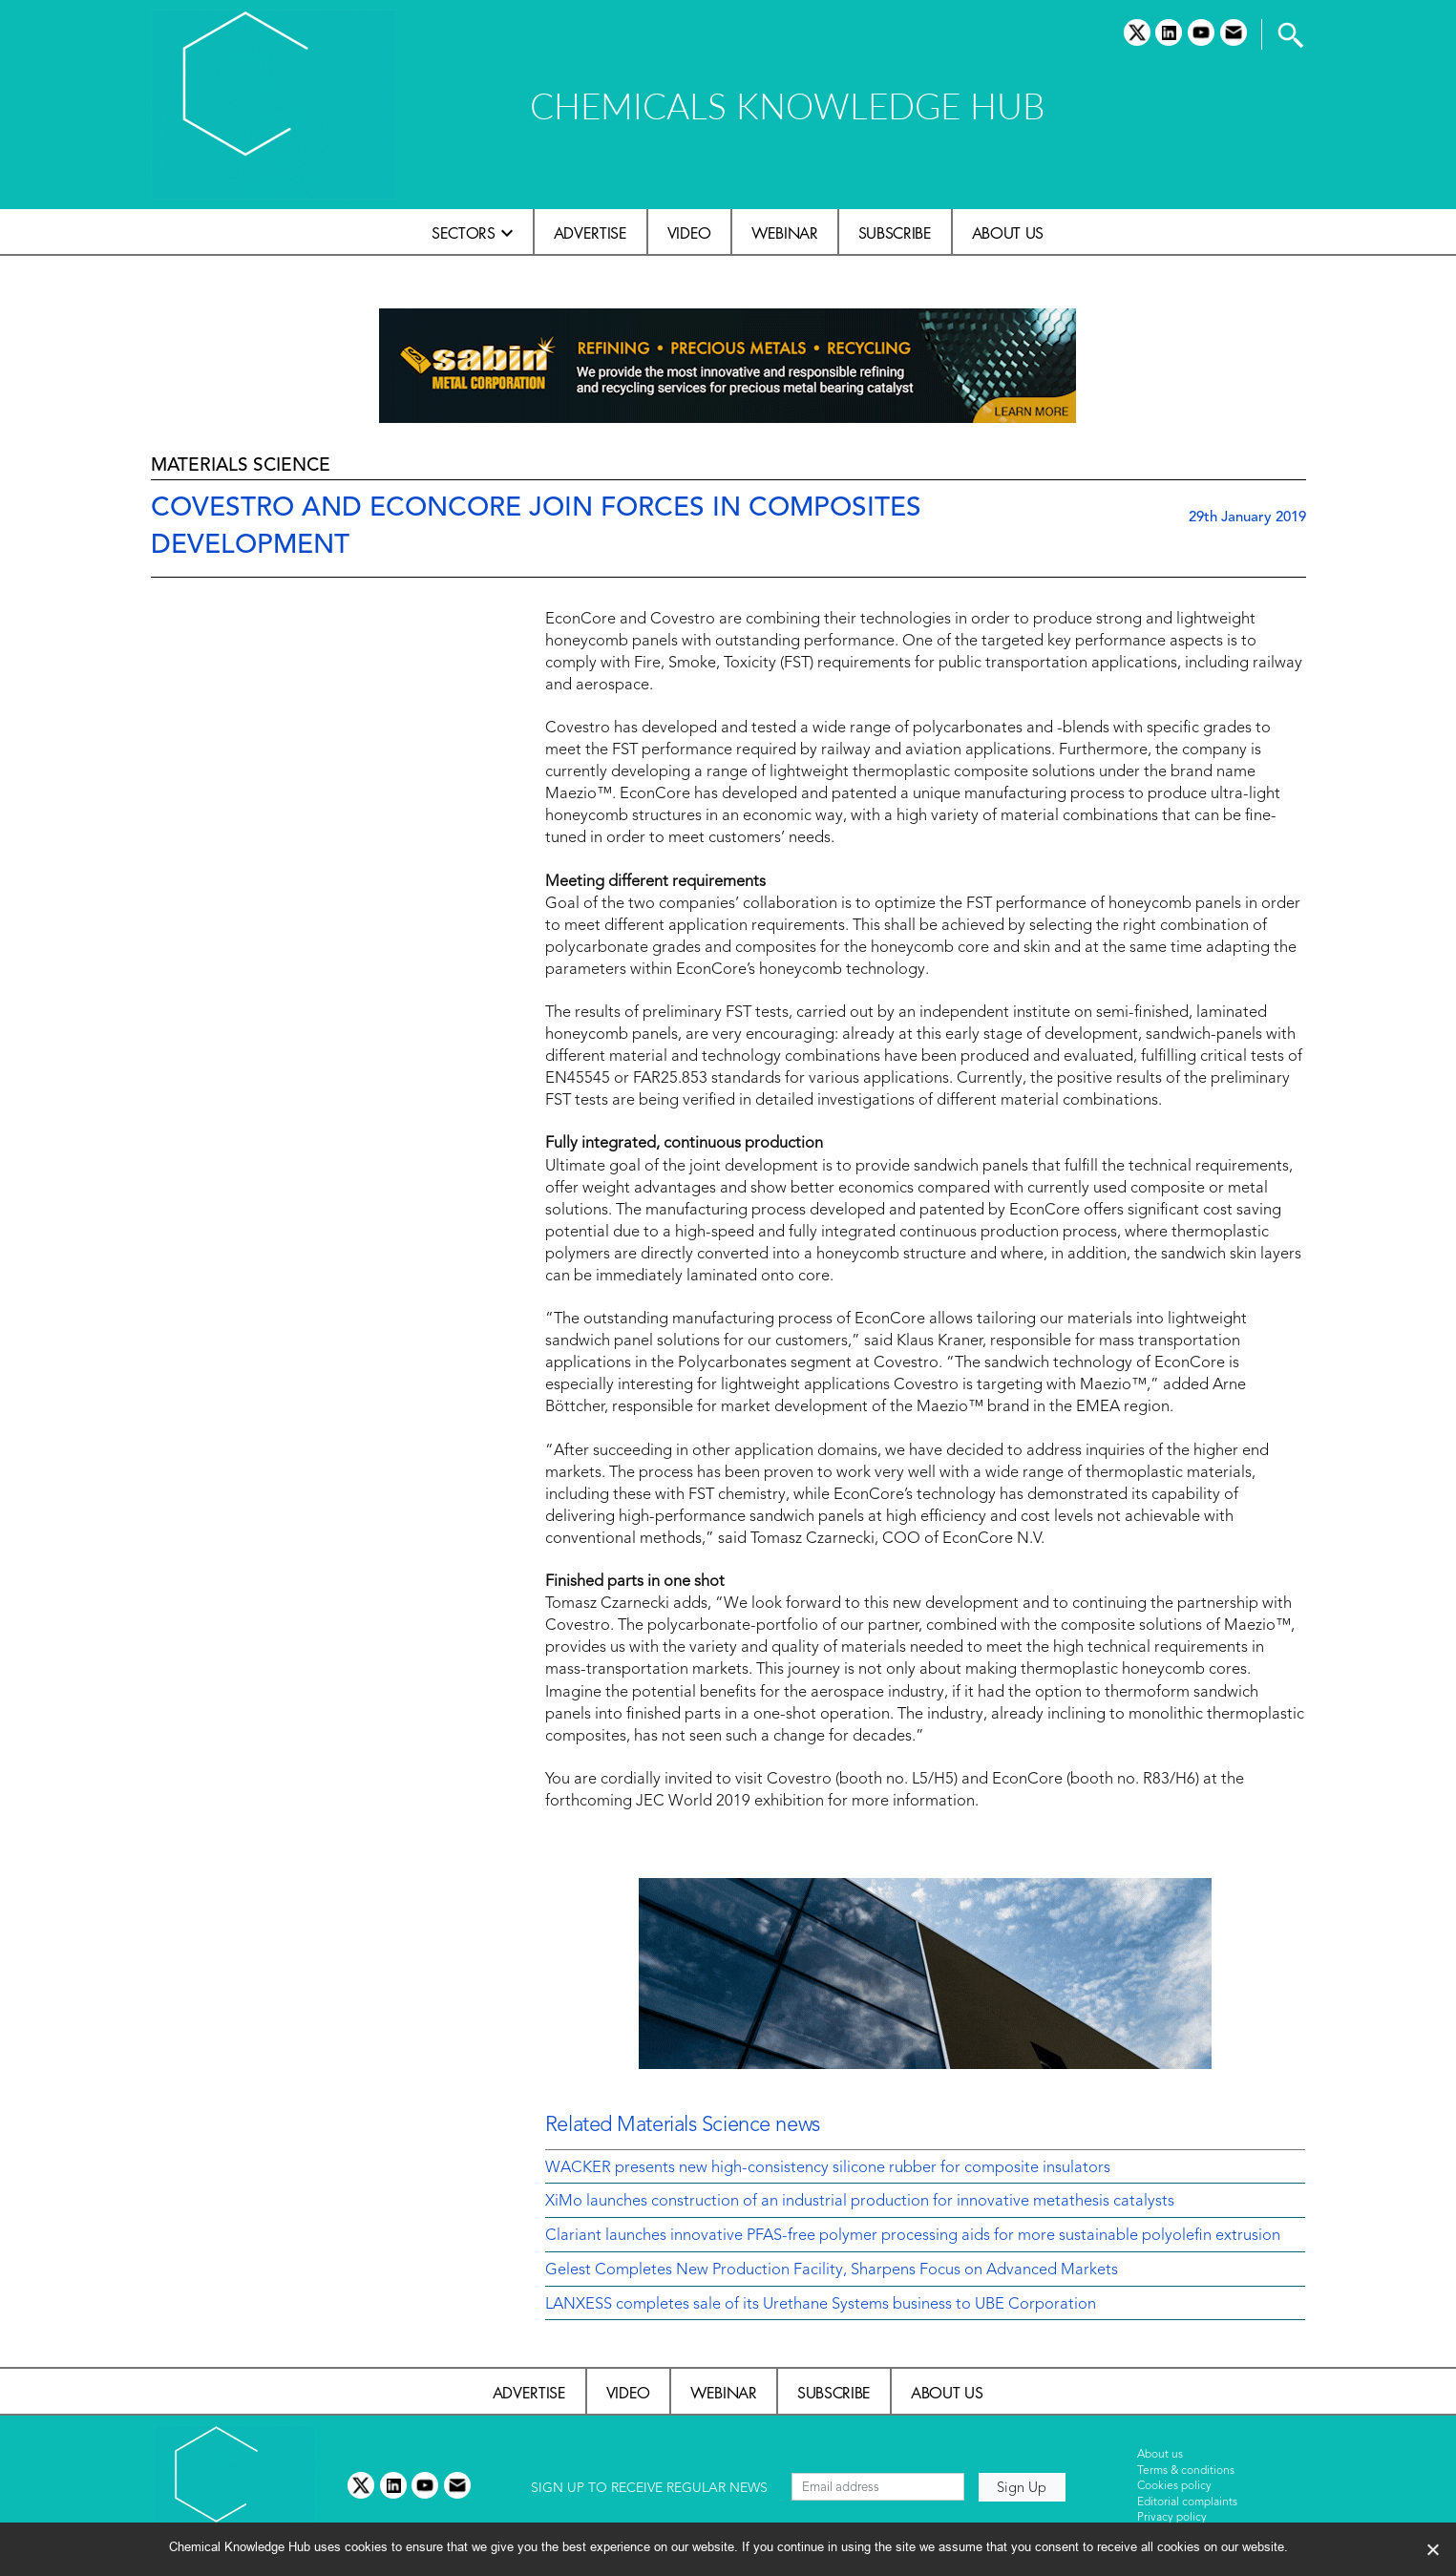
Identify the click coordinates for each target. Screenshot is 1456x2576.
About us (1008, 233)
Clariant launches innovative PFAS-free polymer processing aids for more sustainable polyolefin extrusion (912, 2236)
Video (689, 233)
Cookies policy (1174, 2486)
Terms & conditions (1185, 2471)
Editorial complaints (1187, 2502)
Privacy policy (1172, 2517)
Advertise (590, 233)
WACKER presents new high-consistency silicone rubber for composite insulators (827, 2168)
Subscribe (895, 233)
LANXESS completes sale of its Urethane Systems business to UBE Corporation (820, 2304)
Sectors (464, 233)
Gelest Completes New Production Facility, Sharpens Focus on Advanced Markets (831, 2270)
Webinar (784, 233)
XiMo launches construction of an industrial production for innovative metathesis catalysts (859, 2201)
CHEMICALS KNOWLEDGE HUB (787, 105)
